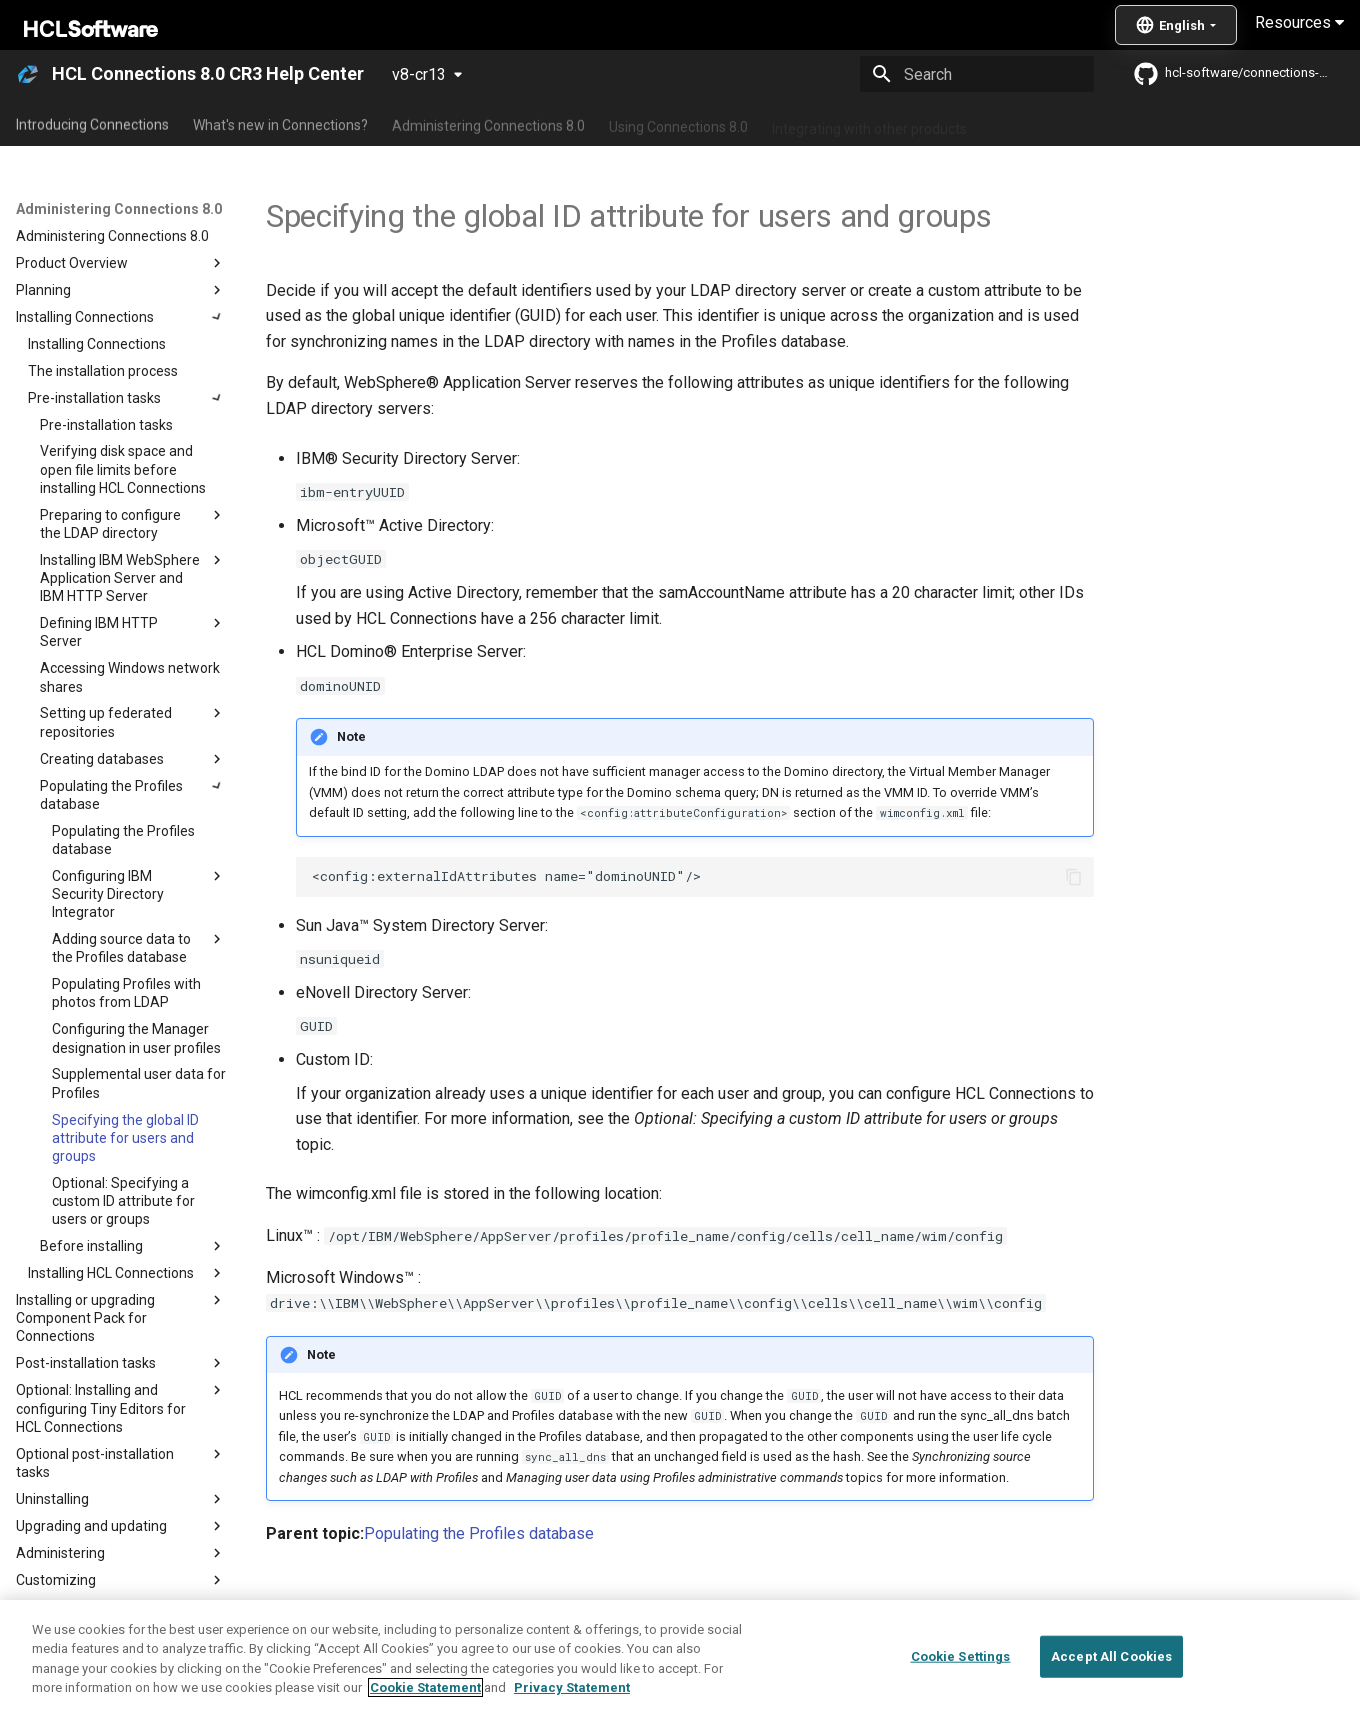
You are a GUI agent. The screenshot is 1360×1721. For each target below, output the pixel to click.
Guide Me (1020, 123)
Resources (1299, 22)
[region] (680, 1660)
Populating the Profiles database (479, 1533)
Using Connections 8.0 (678, 123)
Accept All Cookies (1111, 1656)
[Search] (977, 74)
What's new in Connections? (280, 123)
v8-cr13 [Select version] (419, 74)
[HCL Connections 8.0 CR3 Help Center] (28, 74)
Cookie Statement (425, 1687)
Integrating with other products (869, 123)
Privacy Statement (572, 1687)
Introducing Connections (92, 123)
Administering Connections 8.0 (488, 123)
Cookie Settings (961, 1656)
